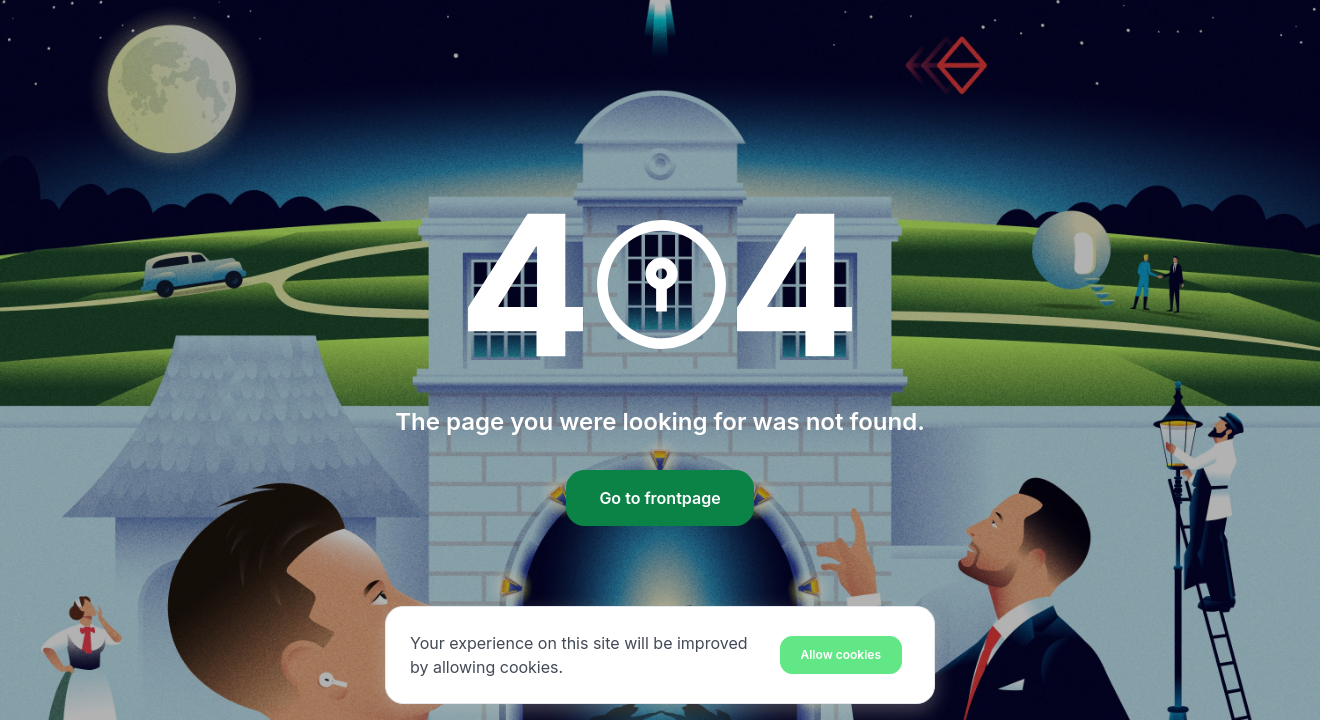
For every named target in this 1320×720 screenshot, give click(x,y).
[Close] (841, 654)
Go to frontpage (659, 498)
